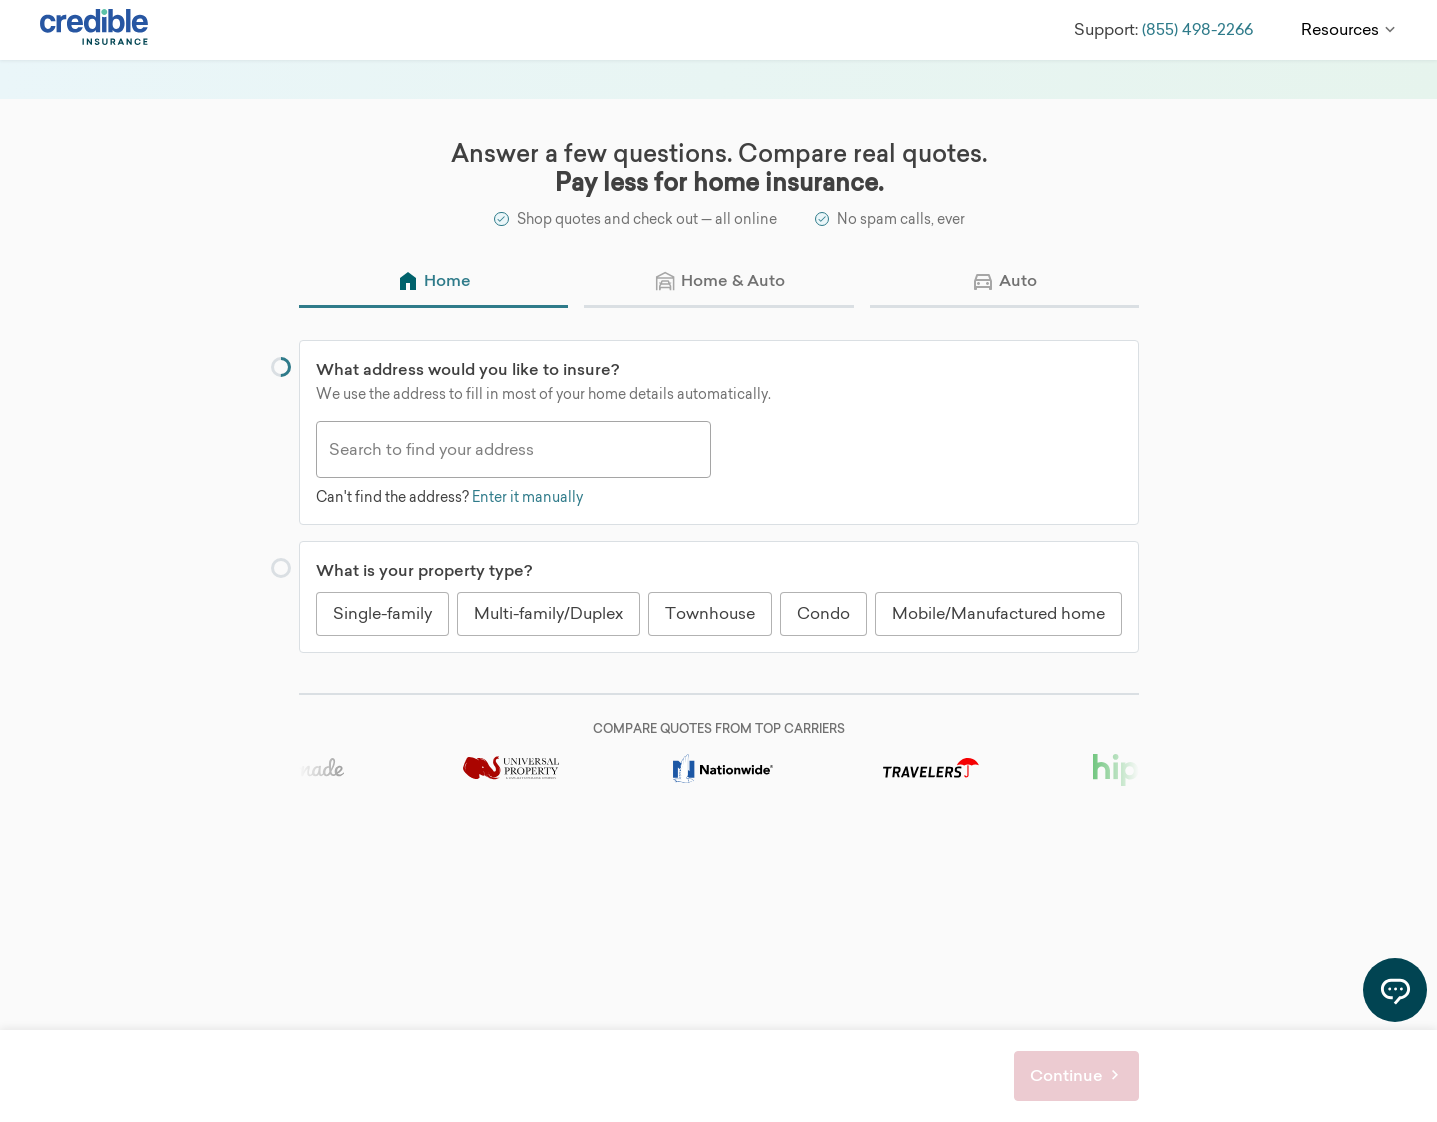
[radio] (433, 282)
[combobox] (513, 449)
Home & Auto (732, 280)
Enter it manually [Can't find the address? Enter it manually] (527, 496)
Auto (1018, 280)
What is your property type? (424, 571)
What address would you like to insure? (467, 369)
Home (447, 280)
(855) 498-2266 (1195, 29)
